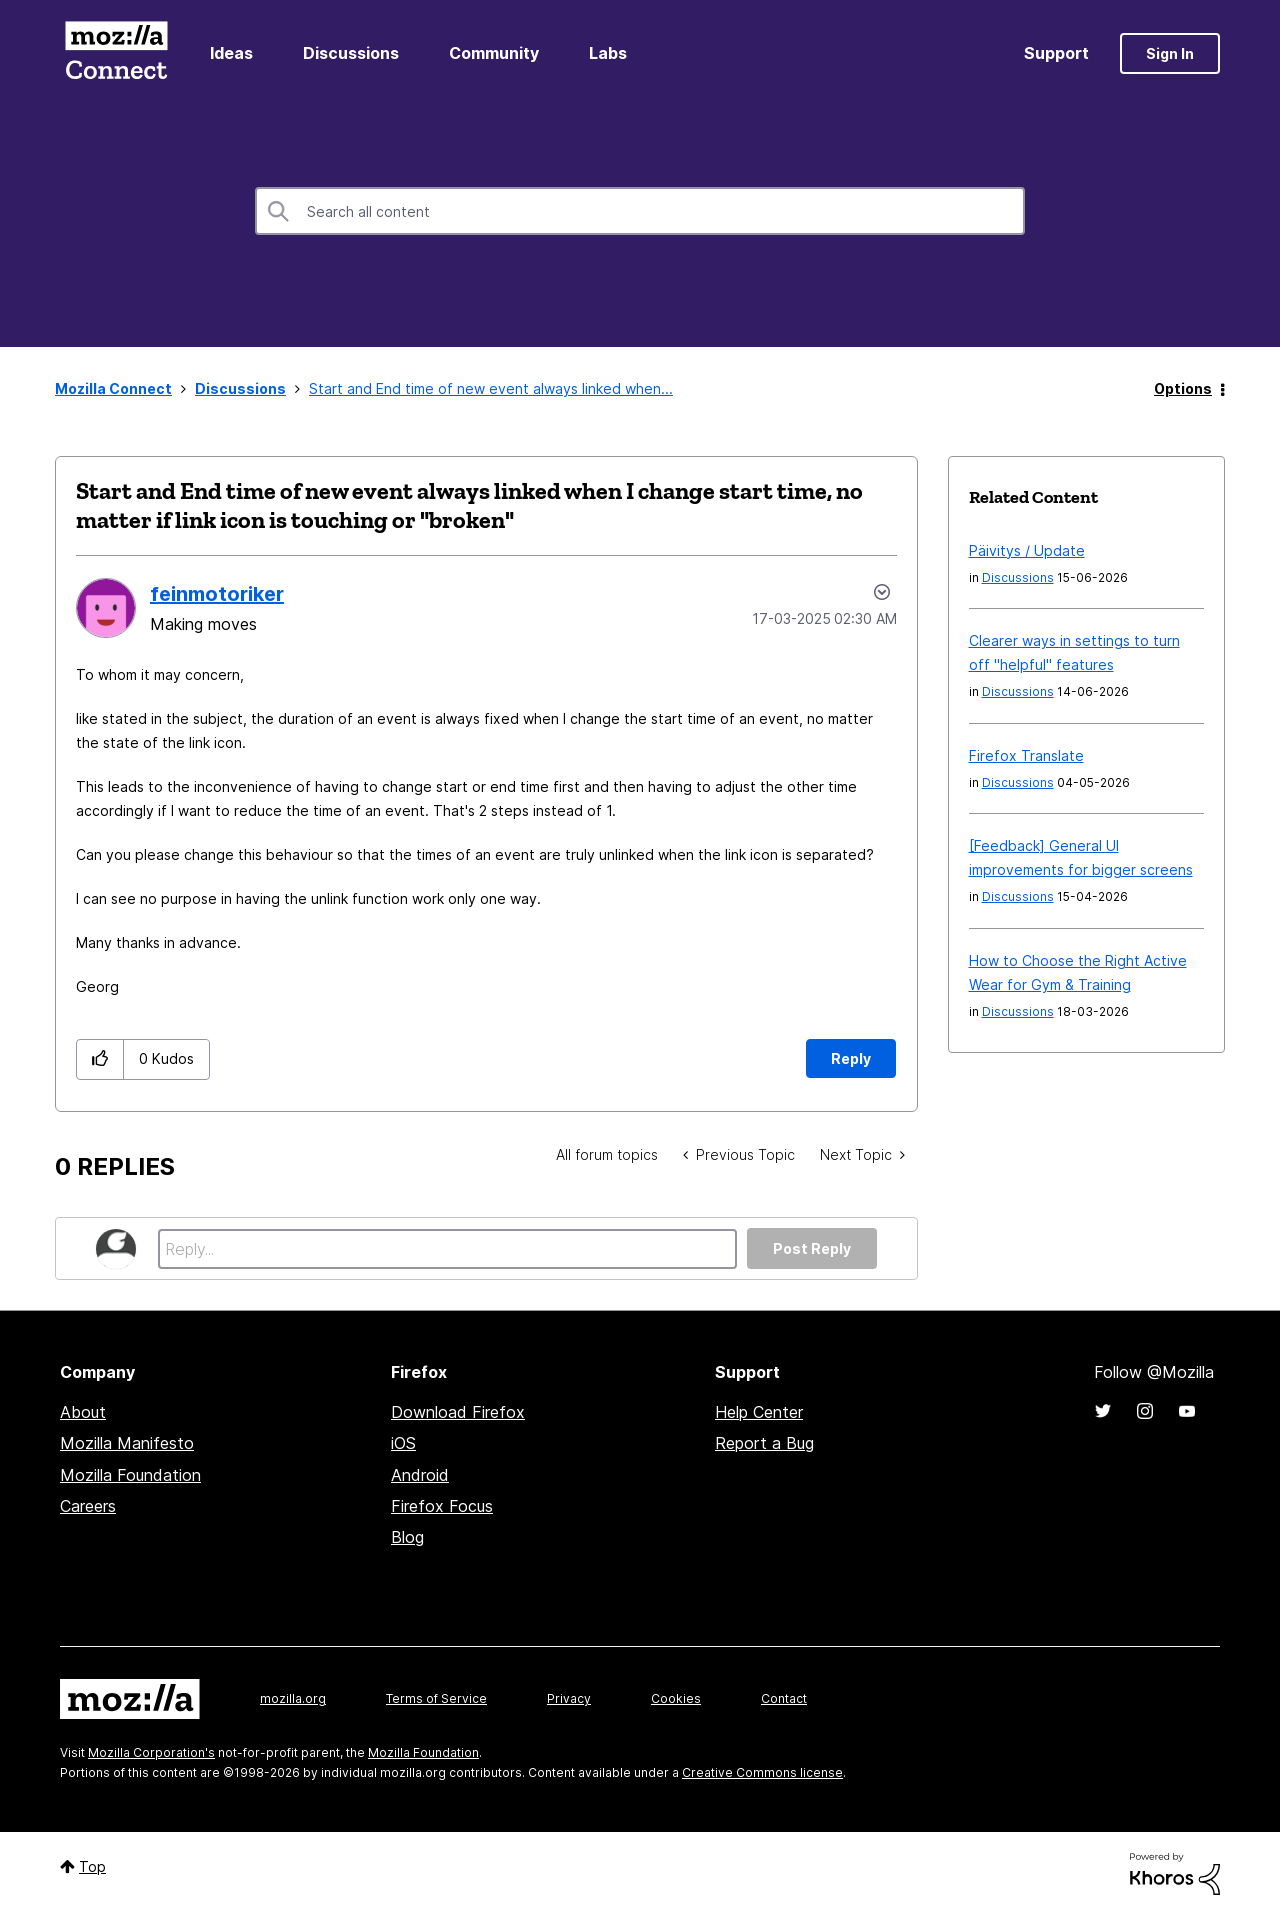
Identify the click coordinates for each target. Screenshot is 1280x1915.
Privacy (569, 1698)
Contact (784, 1698)
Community (494, 53)
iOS (403, 1443)
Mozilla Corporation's (151, 1752)
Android (420, 1475)
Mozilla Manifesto (127, 1443)
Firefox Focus (442, 1506)
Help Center (759, 1412)
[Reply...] (447, 1249)
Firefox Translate (1026, 755)
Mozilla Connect (116, 53)
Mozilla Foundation (130, 1475)
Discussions (351, 53)
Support (1056, 53)
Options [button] (1183, 388)
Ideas (231, 53)
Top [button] (92, 1866)
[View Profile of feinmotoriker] (217, 594)
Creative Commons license (762, 1772)
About (83, 1412)
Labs (608, 53)
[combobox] (640, 211)
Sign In (1170, 53)
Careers (88, 1506)
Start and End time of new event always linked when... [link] (491, 388)
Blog (407, 1537)
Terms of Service (436, 1698)
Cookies (676, 1698)
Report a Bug (764, 1443)
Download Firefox (458, 1412)
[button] (100, 1059)
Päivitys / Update (1027, 550)
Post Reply (812, 1248)
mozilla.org (293, 1698)
